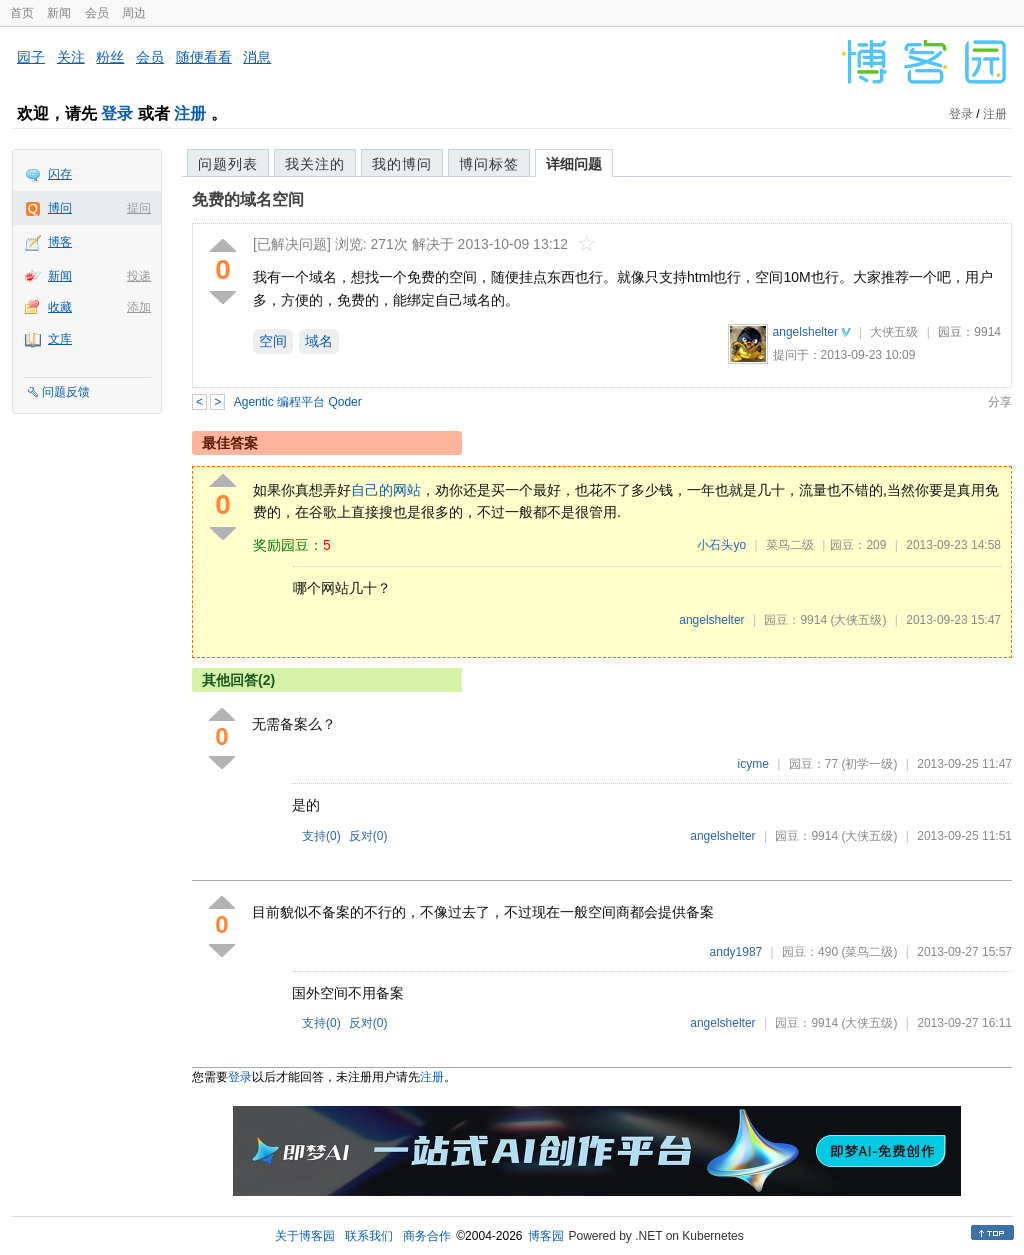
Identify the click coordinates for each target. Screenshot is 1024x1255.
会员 (97, 13)
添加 (139, 307)
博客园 (546, 1236)
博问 (60, 208)
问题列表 (228, 164)
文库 (60, 339)
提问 (139, 208)
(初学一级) (869, 764)
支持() (321, 836)
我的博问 (402, 164)
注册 (190, 113)
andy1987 (736, 952)
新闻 (59, 13)
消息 (257, 57)
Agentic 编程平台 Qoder (298, 402)
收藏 (60, 307)
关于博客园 (305, 1236)
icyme (753, 764)
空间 (273, 341)
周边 (134, 13)
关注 (71, 57)
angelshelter (805, 332)
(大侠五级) (858, 620)
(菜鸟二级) (869, 952)
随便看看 (204, 57)
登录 (117, 113)
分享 (1000, 402)
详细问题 (574, 164)
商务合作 (427, 1236)
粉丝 (110, 57)
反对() (368, 836)
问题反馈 (66, 392)
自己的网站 (386, 490)
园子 (31, 57)
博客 (60, 242)
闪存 (60, 174)
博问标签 (489, 164)
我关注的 (315, 164)
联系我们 (369, 1236)
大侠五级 (894, 332)
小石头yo (721, 545)
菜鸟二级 (790, 545)
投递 (139, 276)
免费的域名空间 (248, 199)
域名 (319, 341)
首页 (22, 13)
